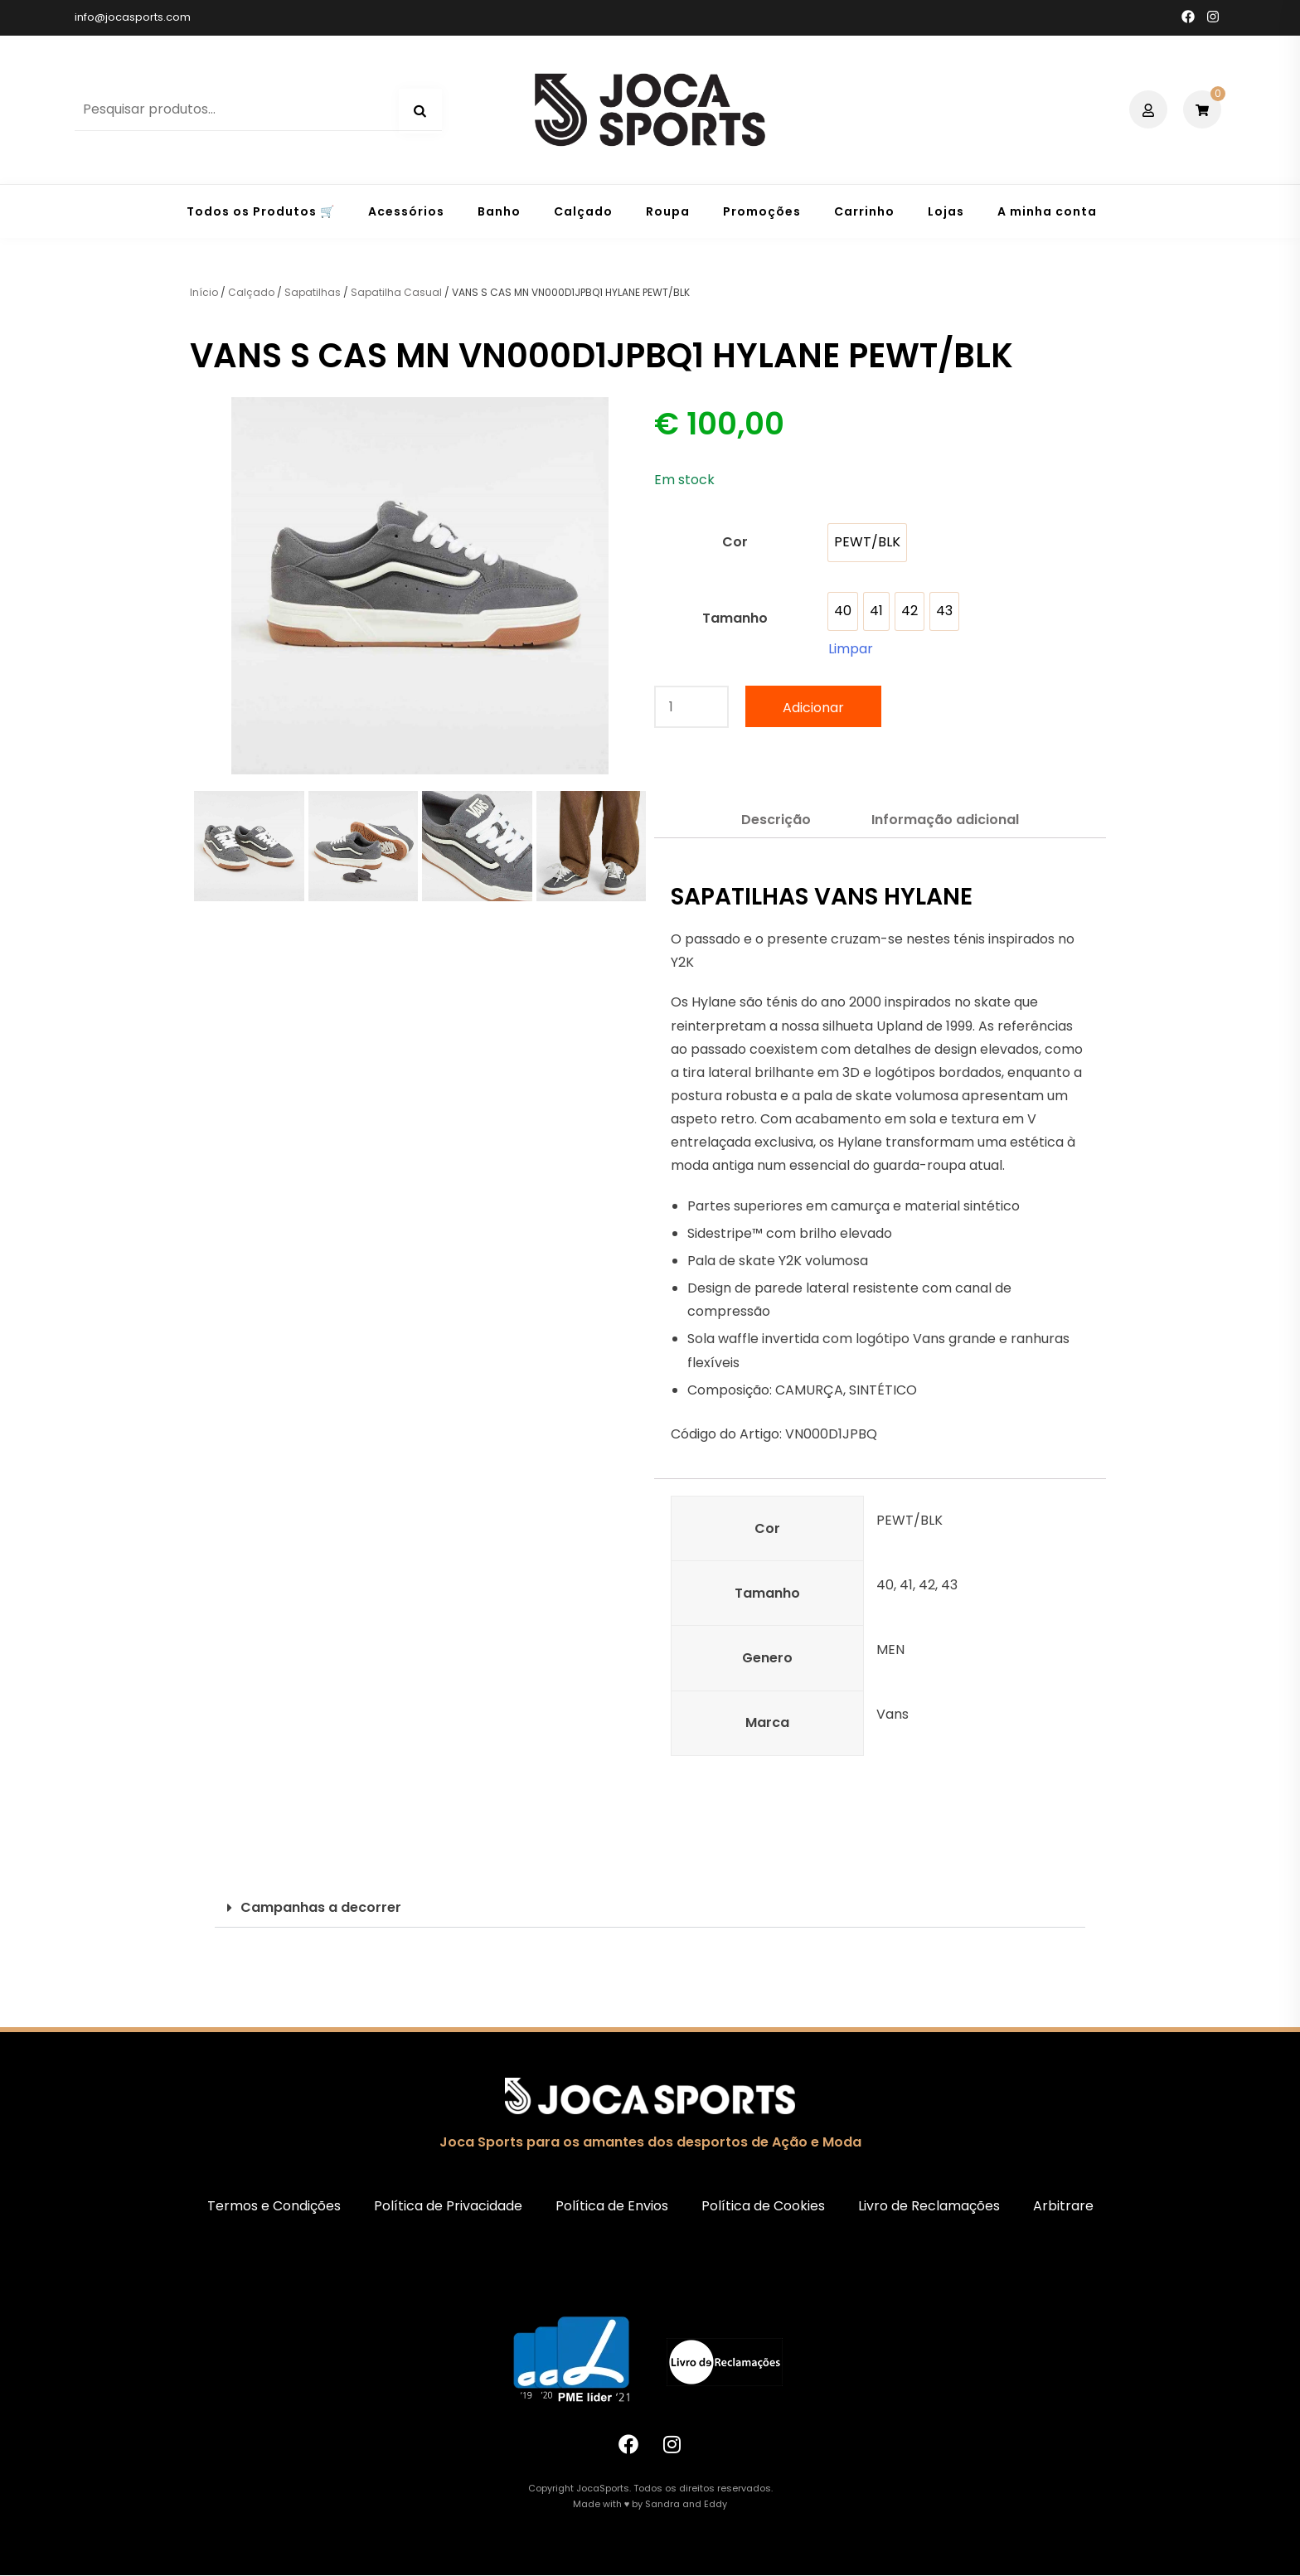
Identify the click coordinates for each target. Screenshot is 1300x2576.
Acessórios (406, 211)
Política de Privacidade (448, 2205)
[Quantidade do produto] (691, 707)
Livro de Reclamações (929, 2205)
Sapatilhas (312, 292)
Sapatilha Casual (396, 292)
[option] (867, 542)
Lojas (946, 211)
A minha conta (1047, 211)
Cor (735, 541)
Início (204, 292)
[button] (650, 1908)
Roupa (668, 211)
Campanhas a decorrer (320, 1907)
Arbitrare (1063, 2205)
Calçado (583, 211)
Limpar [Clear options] (850, 648)
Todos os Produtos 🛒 (261, 211)
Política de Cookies (763, 2205)
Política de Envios (611, 2205)
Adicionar (813, 707)
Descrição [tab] (776, 819)
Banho (499, 211)
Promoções (762, 211)
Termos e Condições (274, 2205)
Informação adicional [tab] (945, 819)
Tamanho (735, 618)
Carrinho (864, 211)
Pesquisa (420, 111)
